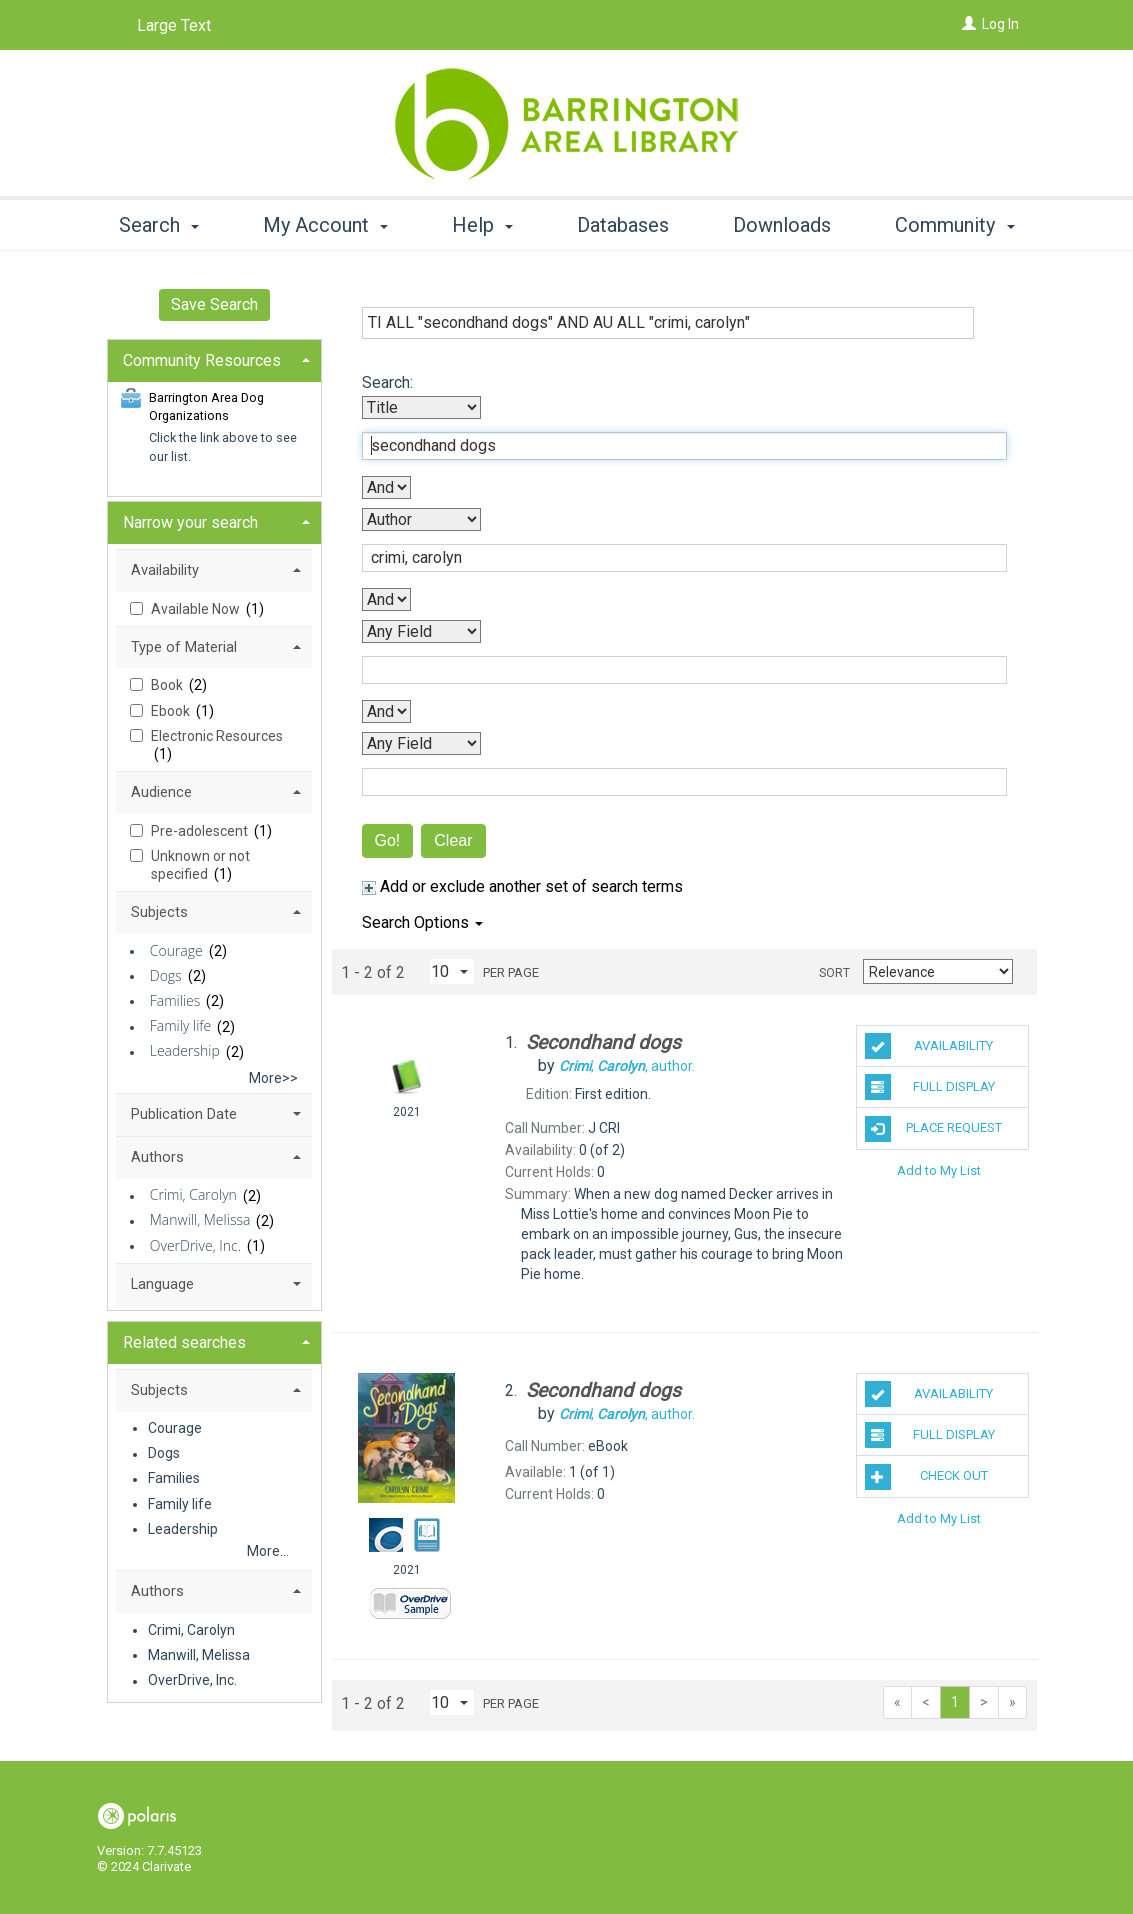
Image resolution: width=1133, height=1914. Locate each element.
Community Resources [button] (202, 360)
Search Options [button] (422, 922)
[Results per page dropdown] (452, 971)
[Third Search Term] (674, 670)
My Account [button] (325, 225)
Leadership (185, 1051)
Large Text (174, 25)
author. (627, 1066)
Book (168, 685)
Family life (180, 1026)
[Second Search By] (421, 519)
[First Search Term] (674, 446)
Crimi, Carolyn (193, 1195)
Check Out (926, 1477)
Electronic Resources (217, 736)
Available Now (197, 609)
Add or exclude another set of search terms (522, 886)
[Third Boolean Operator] (386, 711)
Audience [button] (161, 792)
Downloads (782, 225)
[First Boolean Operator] (386, 487)
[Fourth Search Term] (674, 782)
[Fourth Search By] (421, 743)
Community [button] (954, 225)
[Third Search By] (421, 631)
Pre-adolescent (201, 831)
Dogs (166, 975)
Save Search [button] (214, 304)
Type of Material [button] (184, 647)
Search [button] (159, 225)
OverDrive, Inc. (195, 1245)
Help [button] (482, 225)
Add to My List (939, 1170)
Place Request (933, 1129)
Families (175, 1000)
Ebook (172, 711)
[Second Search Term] (674, 558)
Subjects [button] (159, 912)
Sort (834, 973)
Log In (1000, 24)
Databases (623, 225)
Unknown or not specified (200, 865)
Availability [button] (165, 570)
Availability (929, 1046)
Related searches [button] (184, 1342)
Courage (176, 950)
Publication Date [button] (184, 1114)
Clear (453, 840)
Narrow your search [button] (190, 522)
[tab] (214, 358)
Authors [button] (157, 1157)
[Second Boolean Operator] (386, 599)
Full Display (930, 1087)
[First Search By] (421, 407)
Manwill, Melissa (200, 1220)
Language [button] (162, 1284)
